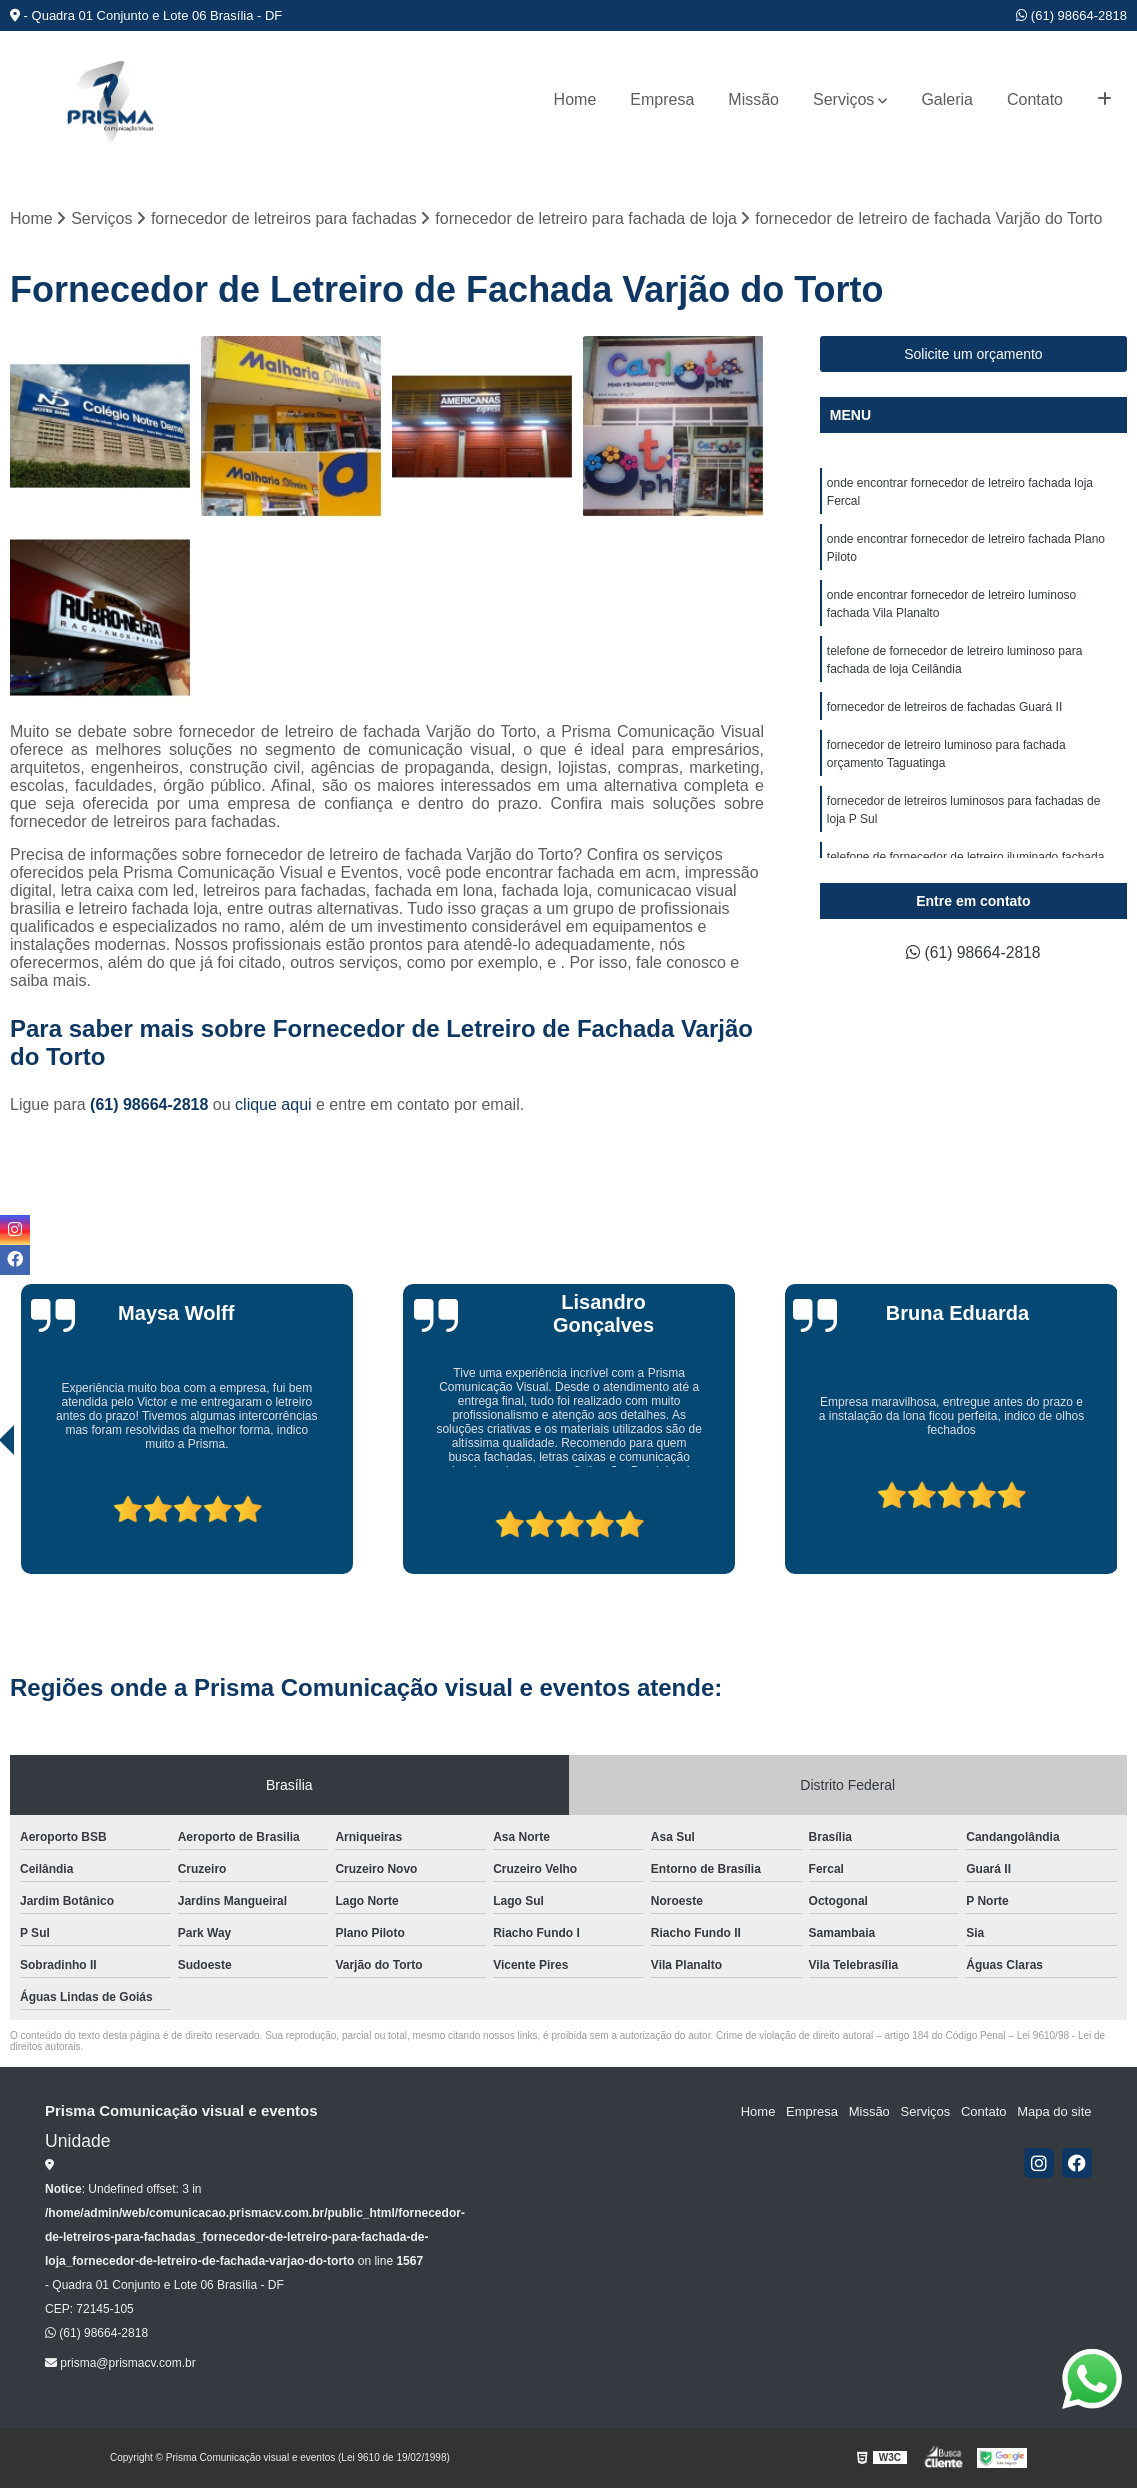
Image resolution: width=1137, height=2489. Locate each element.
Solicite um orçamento (973, 355)
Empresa (662, 99)
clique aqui (273, 1104)
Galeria (947, 99)
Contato (1035, 99)
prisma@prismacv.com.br (120, 2363)
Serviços (843, 99)
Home (575, 99)
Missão (753, 99)
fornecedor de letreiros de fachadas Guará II (944, 708)
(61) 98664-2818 (1071, 15)
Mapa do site (1054, 2111)
